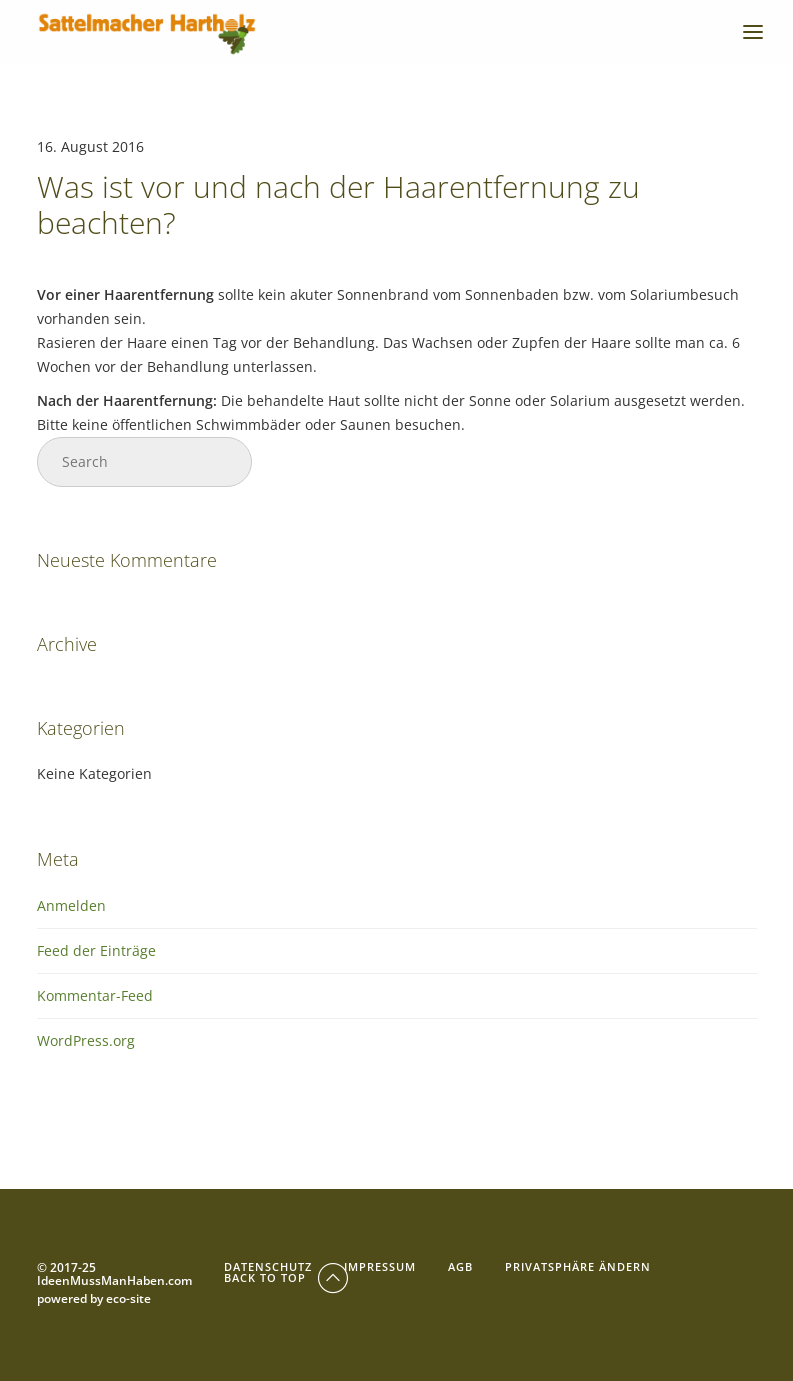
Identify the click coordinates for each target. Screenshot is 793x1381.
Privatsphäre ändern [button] (578, 1266)
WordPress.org (86, 1040)
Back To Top (288, 1277)
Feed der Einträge (96, 950)
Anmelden (71, 905)
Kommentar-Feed (95, 995)
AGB (460, 1266)
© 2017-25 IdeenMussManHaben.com (114, 1275)
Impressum (380, 1266)
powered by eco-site (94, 1299)
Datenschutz (268, 1266)
